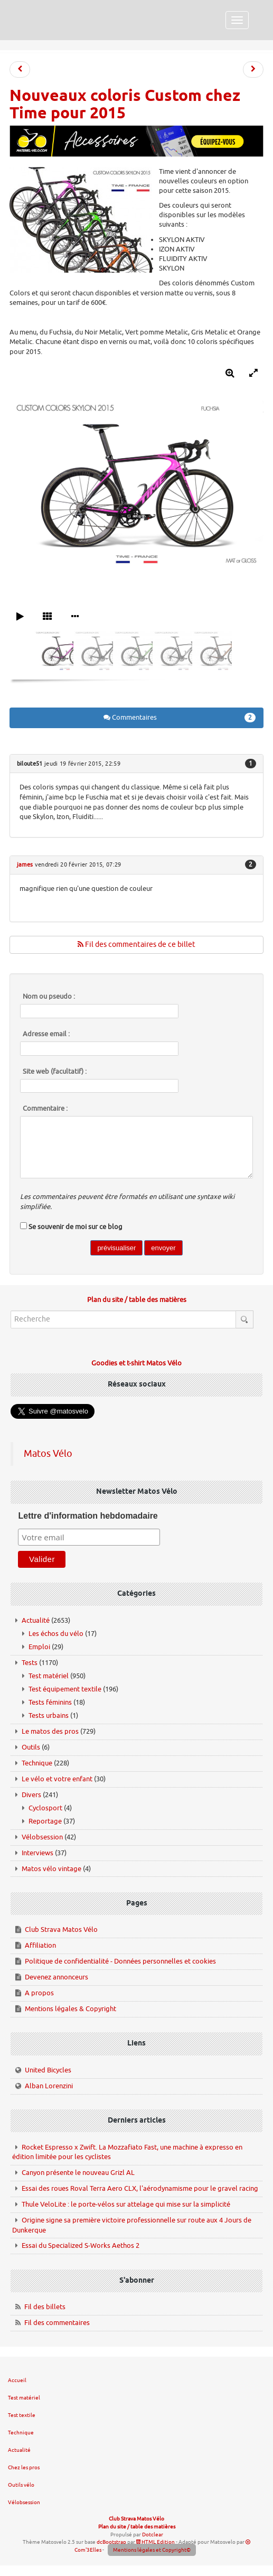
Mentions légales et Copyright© (152, 2549)
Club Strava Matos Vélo (61, 1929)
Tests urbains (49, 1715)
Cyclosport (45, 1807)
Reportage (45, 1821)
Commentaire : (45, 1108)
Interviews (37, 1852)
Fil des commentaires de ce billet (136, 944)
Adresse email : (46, 1034)
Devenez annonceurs (56, 1977)
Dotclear (152, 2534)
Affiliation (40, 1945)
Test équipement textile (65, 1689)
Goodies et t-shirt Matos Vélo (136, 1363)
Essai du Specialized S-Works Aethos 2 (80, 2245)
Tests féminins (50, 1702)
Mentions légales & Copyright (70, 2008)
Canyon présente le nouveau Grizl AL (78, 2172)
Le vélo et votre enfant (57, 1778)
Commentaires (179, 717)
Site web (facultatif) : (55, 1071)
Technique (37, 1763)
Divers (31, 1794)
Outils (31, 1747)
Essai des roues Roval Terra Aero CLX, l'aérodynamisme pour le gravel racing (140, 2188)
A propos (39, 1992)
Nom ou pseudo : (49, 996)
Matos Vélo (48, 1453)
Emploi (39, 1646)
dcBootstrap (111, 2541)
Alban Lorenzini (49, 2085)
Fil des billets (44, 2306)
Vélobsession (42, 1837)
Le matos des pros (50, 1731)
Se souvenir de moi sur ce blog (76, 1226)
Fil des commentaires (57, 2322)
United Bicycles (48, 2070)
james (25, 864)
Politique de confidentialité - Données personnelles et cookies (120, 1961)
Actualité (36, 1620)
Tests (29, 1662)
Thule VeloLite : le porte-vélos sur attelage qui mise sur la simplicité (126, 2204)
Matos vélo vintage (51, 1868)
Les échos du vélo (56, 1633)
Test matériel (49, 1675)
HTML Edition (155, 2541)
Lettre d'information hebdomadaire (87, 1515)
